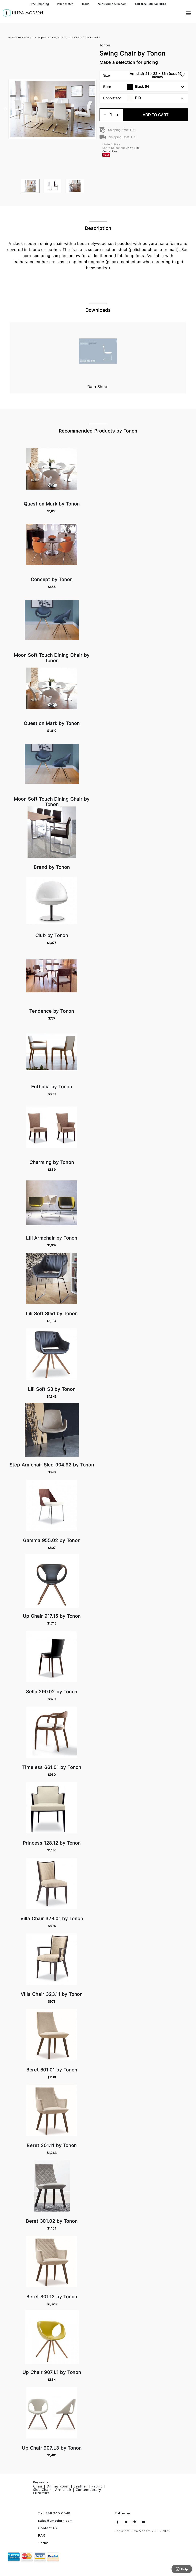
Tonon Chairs (92, 37)
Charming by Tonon (51, 1162)
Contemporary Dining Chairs (49, 37)
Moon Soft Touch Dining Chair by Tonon (51, 657)
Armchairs (23, 37)
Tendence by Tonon (51, 1011)
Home (11, 37)
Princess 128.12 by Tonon (52, 1843)
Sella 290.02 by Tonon (51, 1691)
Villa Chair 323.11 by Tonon (52, 1994)
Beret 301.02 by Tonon (52, 2221)
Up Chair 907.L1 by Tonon (51, 2372)
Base (143, 87)
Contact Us (47, 2528)
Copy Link (133, 147)
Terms (43, 2543)
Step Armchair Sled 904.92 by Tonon (51, 1465)
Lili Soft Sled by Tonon (51, 1313)
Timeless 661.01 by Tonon (51, 1767)
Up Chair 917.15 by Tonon (52, 1616)
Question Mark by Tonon (52, 504)
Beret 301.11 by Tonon (52, 2145)
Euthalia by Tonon (51, 1086)
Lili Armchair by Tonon (51, 1238)
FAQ (42, 2535)
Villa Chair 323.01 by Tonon (51, 1918)
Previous (5, 109)
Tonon (105, 45)
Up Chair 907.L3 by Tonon (51, 2448)
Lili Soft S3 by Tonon (52, 1389)
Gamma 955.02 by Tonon (52, 1540)
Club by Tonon (51, 935)
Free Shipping (39, 4)
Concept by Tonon (52, 579)
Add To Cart (155, 115)
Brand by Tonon (52, 867)
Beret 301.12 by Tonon (51, 2296)
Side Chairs (75, 37)
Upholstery (143, 98)
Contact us (109, 151)
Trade (85, 4)
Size (145, 75)
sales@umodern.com (112, 4)
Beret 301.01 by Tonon (51, 2070)
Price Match (65, 4)
